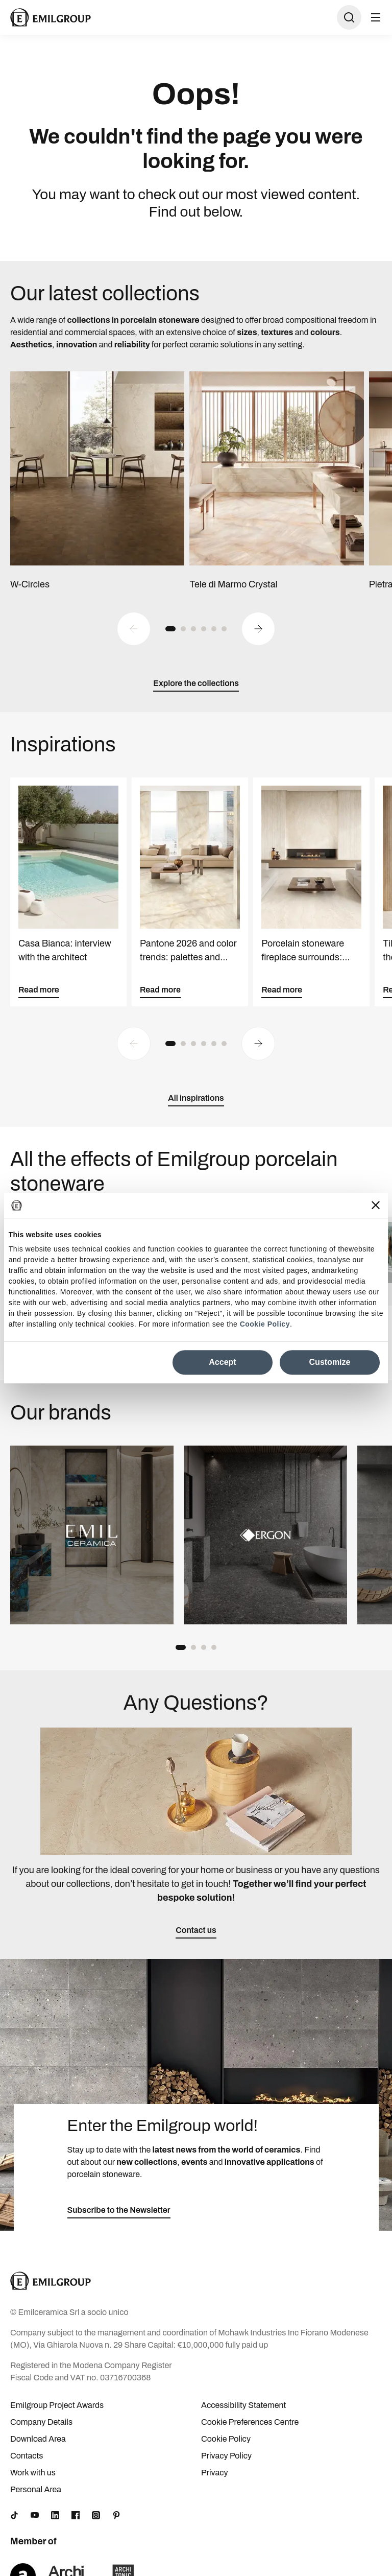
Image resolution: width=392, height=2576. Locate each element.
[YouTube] (35, 2515)
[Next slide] (258, 629)
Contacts (26, 2455)
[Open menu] (376, 17)
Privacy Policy (226, 2455)
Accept (222, 1362)
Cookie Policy (265, 1324)
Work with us (33, 2472)
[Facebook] (75, 2515)
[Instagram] (96, 2515)
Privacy (214, 2472)
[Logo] (50, 17)
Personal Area (35, 2489)
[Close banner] (376, 1205)
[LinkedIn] (55, 2515)
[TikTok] (14, 2515)
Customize (330, 1362)
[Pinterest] (116, 2515)
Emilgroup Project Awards (57, 2405)
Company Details (41, 2422)
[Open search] (349, 17)
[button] (170, 628)
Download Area (38, 2439)
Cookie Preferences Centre (250, 2422)
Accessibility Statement (243, 2405)
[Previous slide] (134, 629)
